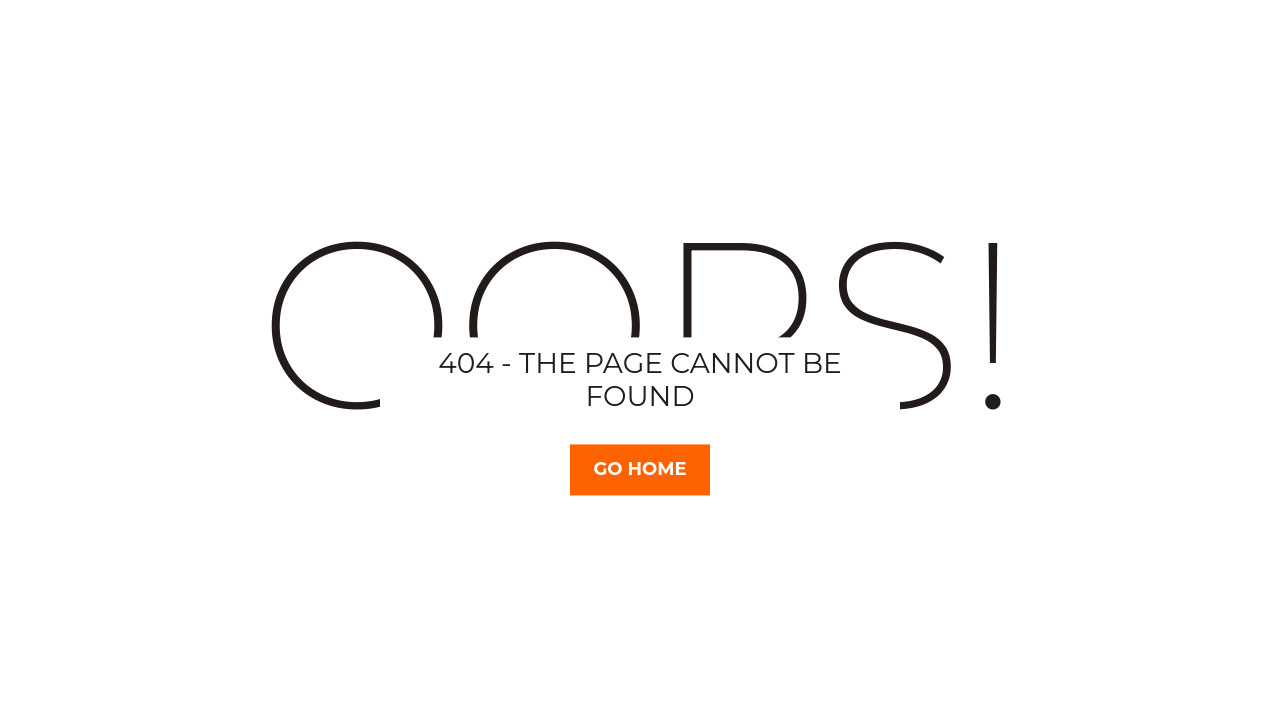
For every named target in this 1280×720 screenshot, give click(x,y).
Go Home (639, 469)
